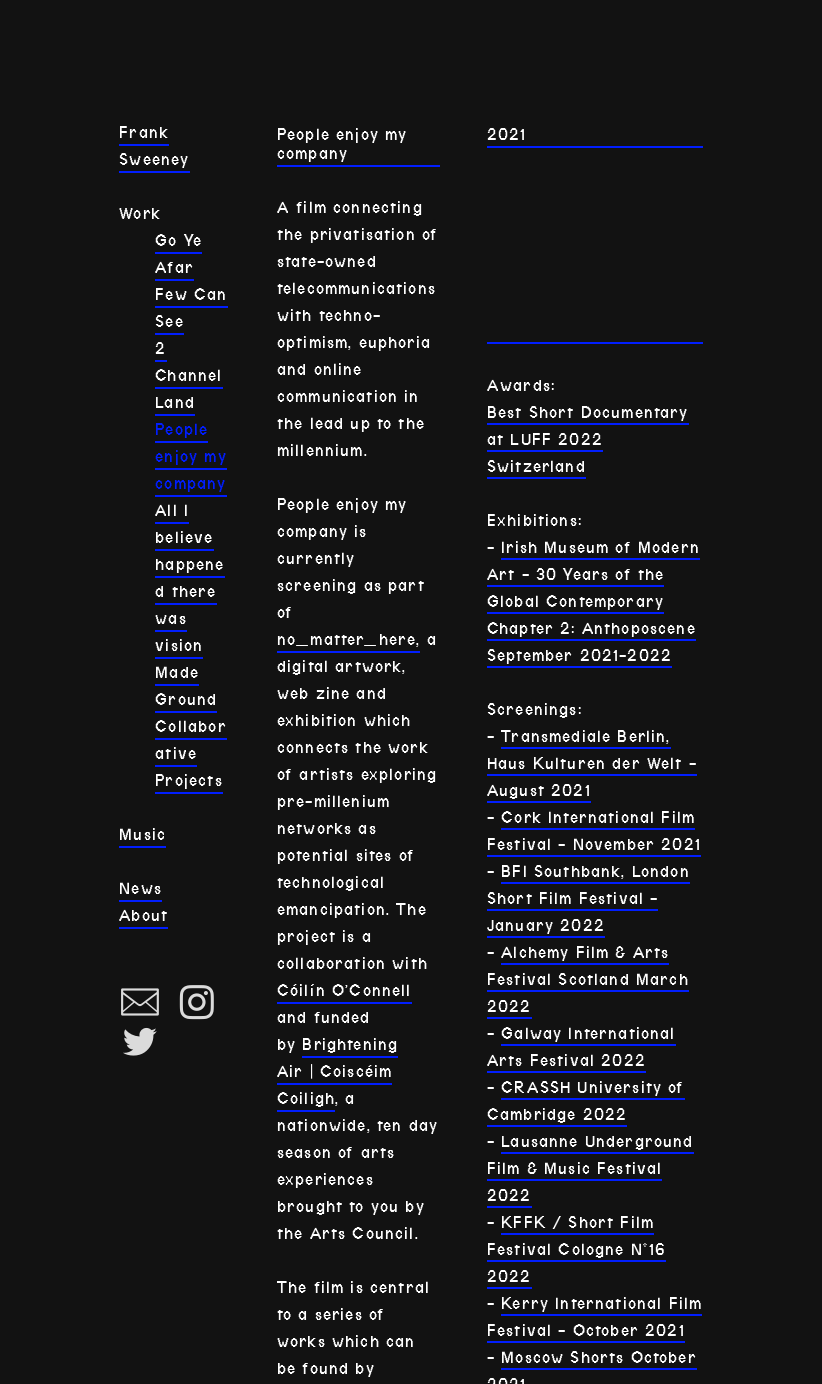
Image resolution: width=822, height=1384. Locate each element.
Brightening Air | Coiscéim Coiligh (337, 1071)
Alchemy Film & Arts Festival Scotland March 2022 (588, 979)
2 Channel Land (188, 375)
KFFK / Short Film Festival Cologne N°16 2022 (577, 1249)
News (140, 888)
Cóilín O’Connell (344, 990)
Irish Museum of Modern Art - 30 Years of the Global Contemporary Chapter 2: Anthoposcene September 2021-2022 (593, 601)
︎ (140, 1002)
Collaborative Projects (190, 753)
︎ (197, 1002)
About (143, 915)
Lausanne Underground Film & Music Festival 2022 (590, 1168)
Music (142, 834)
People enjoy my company (190, 456)
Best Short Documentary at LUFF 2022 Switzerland (588, 439)
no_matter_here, (349, 639)
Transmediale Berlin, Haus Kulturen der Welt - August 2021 (592, 763)
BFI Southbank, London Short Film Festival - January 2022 (588, 898)
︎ (140, 1042)
